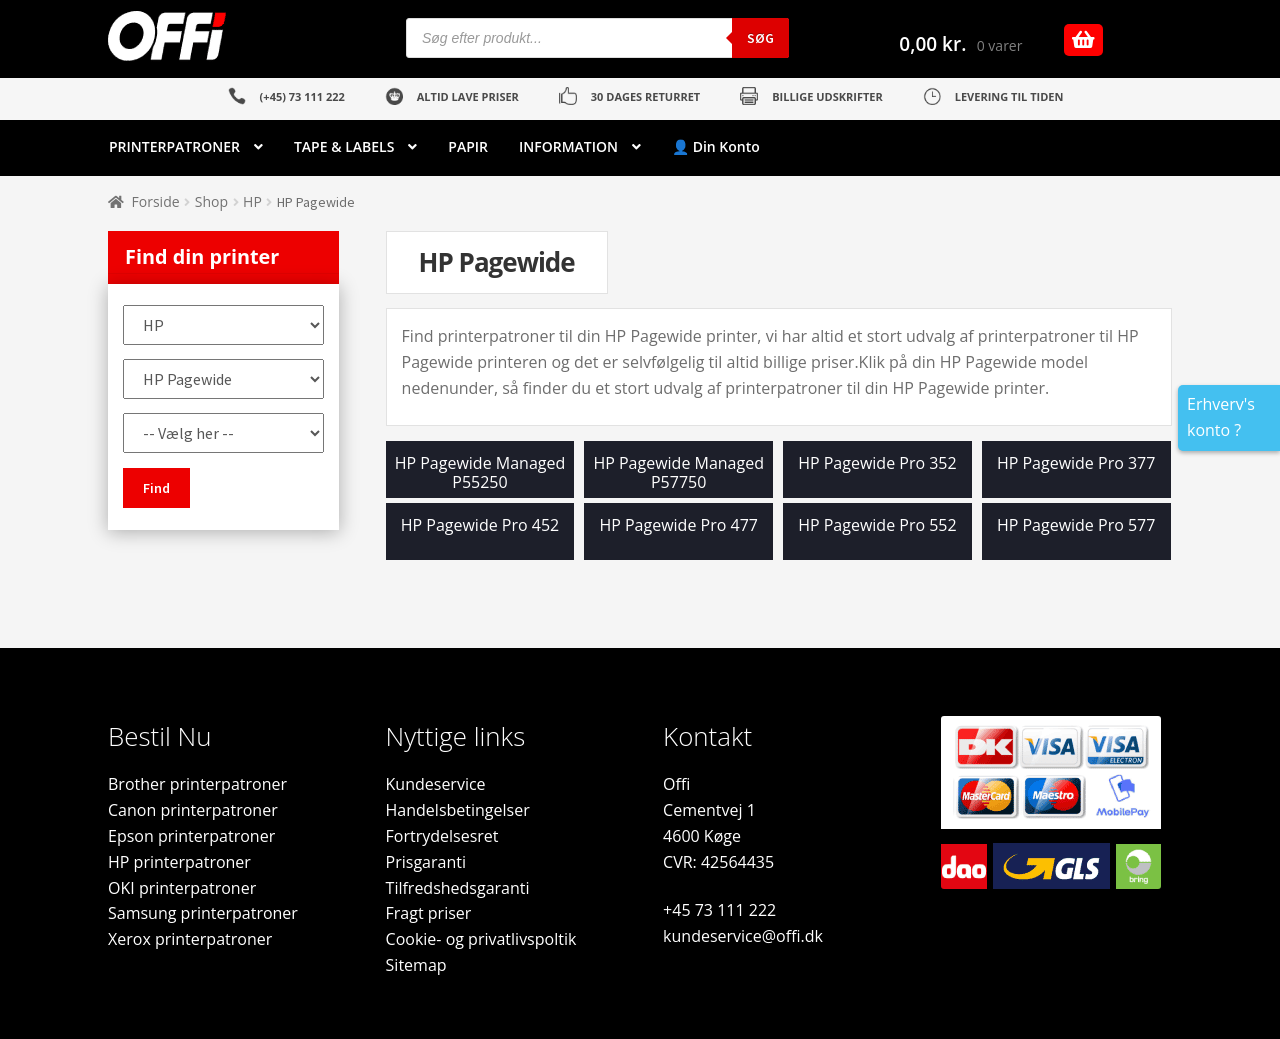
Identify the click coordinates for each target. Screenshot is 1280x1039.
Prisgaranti (426, 862)
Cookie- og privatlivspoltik (481, 939)
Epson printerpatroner (191, 836)
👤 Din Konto (716, 146)
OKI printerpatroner (182, 888)
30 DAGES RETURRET (645, 96)
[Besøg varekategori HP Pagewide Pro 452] (480, 536)
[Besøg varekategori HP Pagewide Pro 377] (1076, 474)
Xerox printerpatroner (190, 939)
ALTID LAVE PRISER (468, 96)
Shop (211, 201)
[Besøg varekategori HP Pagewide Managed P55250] (480, 474)
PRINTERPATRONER (174, 146)
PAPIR (468, 146)
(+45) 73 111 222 (302, 96)
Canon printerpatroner (193, 810)
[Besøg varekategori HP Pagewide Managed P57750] (678, 474)
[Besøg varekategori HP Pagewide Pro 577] (1076, 536)
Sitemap (416, 965)
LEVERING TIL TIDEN (1009, 96)
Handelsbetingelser (458, 810)
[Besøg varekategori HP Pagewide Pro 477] (678, 536)
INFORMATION (568, 146)
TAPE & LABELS (344, 146)
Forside (156, 201)
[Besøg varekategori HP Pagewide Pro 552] (877, 536)
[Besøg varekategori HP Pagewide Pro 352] (877, 474)
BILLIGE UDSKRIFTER (827, 96)
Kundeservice (436, 784)
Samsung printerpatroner (203, 913)
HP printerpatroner (179, 862)
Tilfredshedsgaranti (458, 888)
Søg (760, 38)
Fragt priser (429, 913)
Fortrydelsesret (442, 836)
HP (252, 201)
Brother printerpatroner (197, 784)
